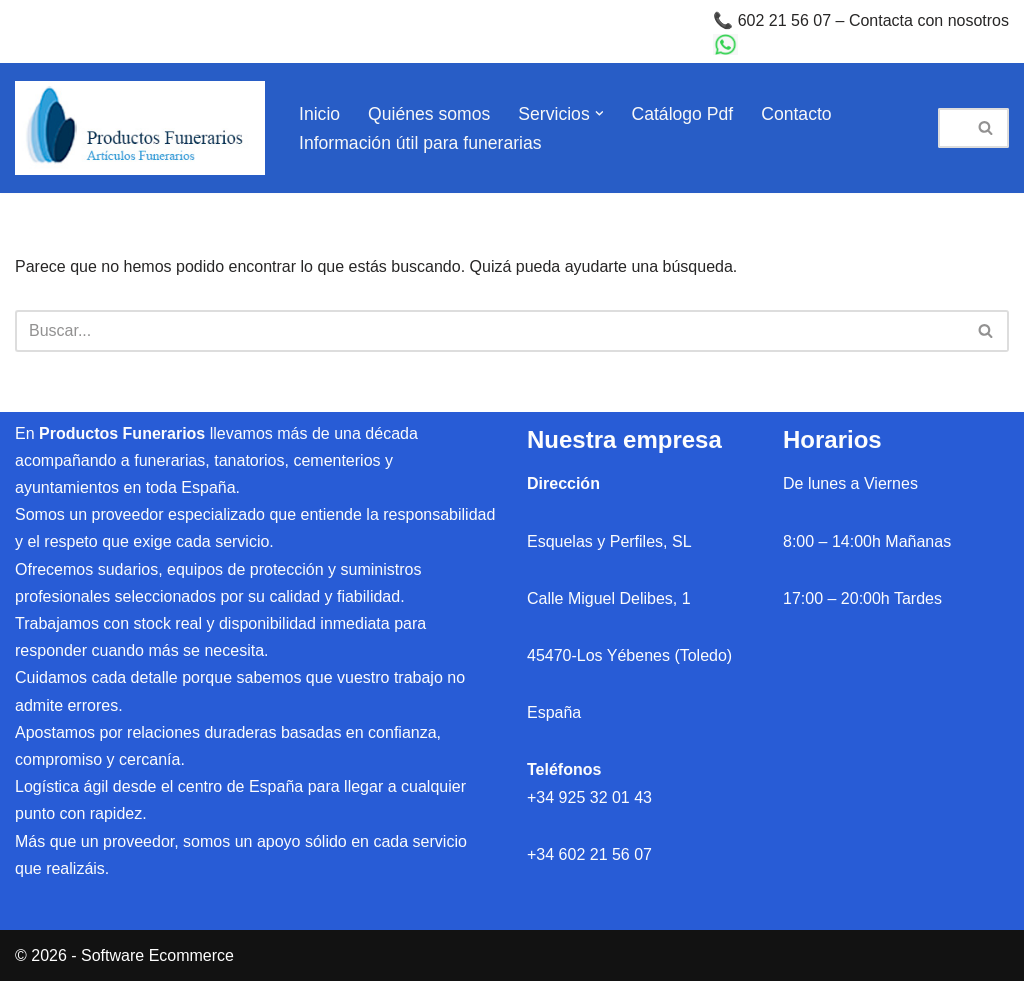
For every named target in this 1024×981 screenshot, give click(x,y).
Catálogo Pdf (683, 114)
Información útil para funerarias (420, 143)
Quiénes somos (429, 114)
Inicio (319, 114)
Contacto (796, 114)
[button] (599, 113)
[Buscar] (951, 128)
